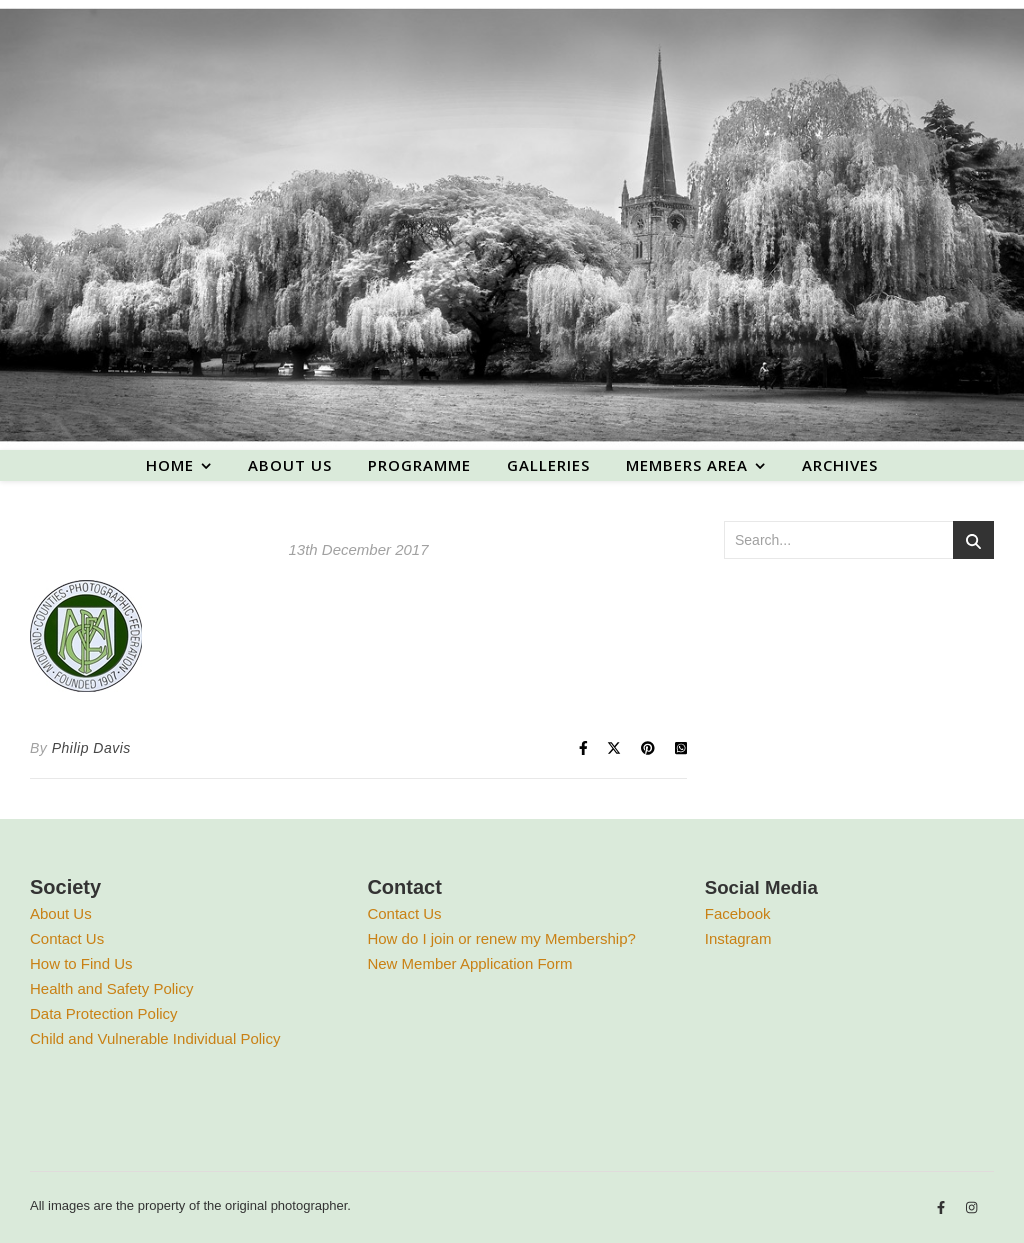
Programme (419, 465)
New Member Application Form (469, 963)
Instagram (738, 938)
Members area (687, 465)
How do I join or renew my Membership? (501, 938)
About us (290, 465)
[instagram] (971, 1208)
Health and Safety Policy (111, 988)
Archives (840, 465)
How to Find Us (81, 963)
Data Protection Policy (104, 1013)
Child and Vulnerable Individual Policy (155, 1038)
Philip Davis (91, 748)
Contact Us (67, 938)
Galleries (548, 465)
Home (170, 465)
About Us (61, 913)
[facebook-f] (943, 1208)
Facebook (738, 913)
